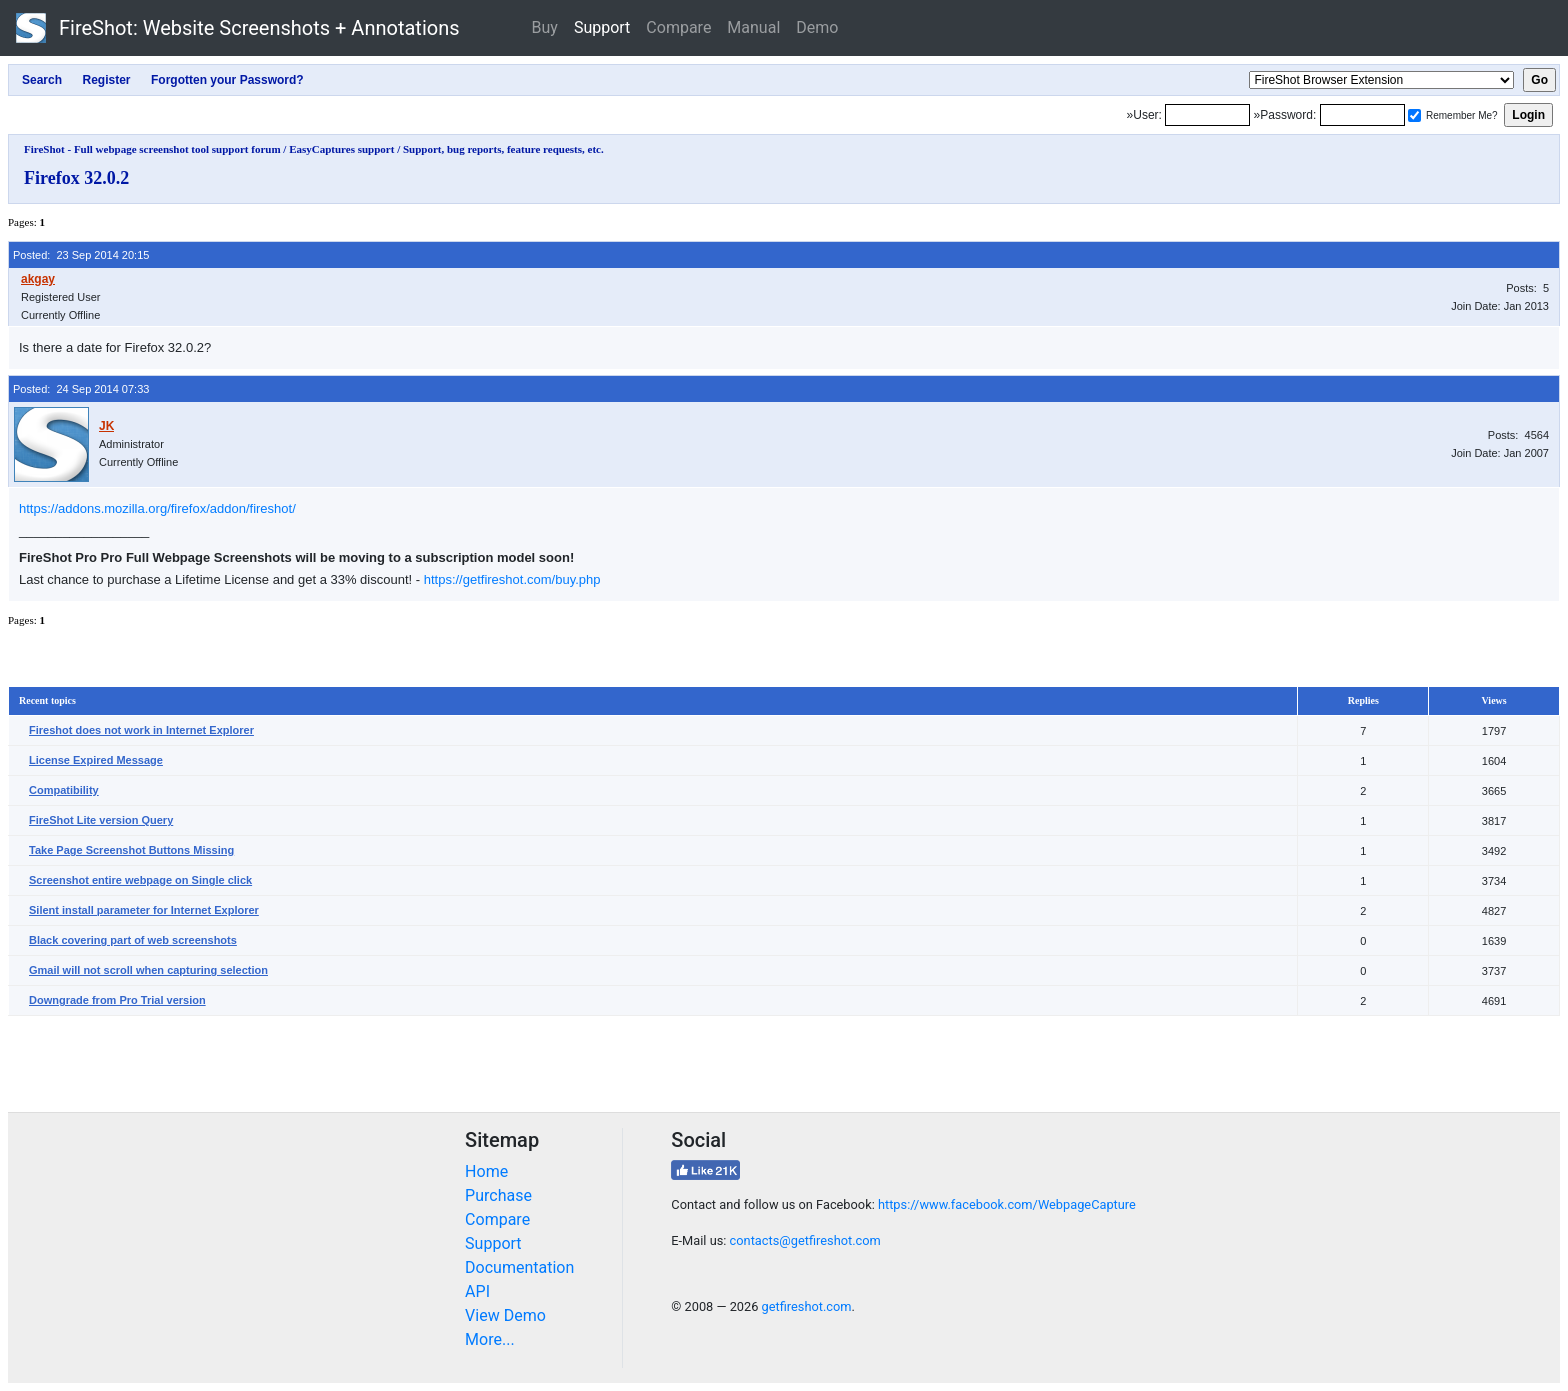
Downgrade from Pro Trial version (117, 1000)
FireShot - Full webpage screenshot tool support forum (152, 149)
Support (602, 27)
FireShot (238, 28)
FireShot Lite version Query (101, 820)
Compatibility (64, 790)
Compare (678, 27)
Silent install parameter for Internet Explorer (144, 910)
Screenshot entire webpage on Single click (140, 880)
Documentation (519, 1267)
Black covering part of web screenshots (133, 940)
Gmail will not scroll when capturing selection (148, 970)
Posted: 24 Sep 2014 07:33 (81, 389)
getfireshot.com (807, 1306)
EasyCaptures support (341, 149)
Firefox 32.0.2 (76, 178)
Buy (545, 27)
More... (490, 1339)
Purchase (498, 1195)
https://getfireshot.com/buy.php (512, 579)
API (477, 1291)
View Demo (505, 1315)
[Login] (1207, 115)
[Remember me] (1414, 115)
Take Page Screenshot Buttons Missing (131, 850)
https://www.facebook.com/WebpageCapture (1007, 1204)
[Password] (1362, 115)
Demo (817, 27)
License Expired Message (96, 760)
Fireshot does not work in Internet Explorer (141, 730)
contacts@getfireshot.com (805, 1240)
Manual (753, 27)
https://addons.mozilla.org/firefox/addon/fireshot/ (157, 508)
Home (486, 1171)
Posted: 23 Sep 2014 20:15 (81, 255)
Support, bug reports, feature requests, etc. (503, 149)
